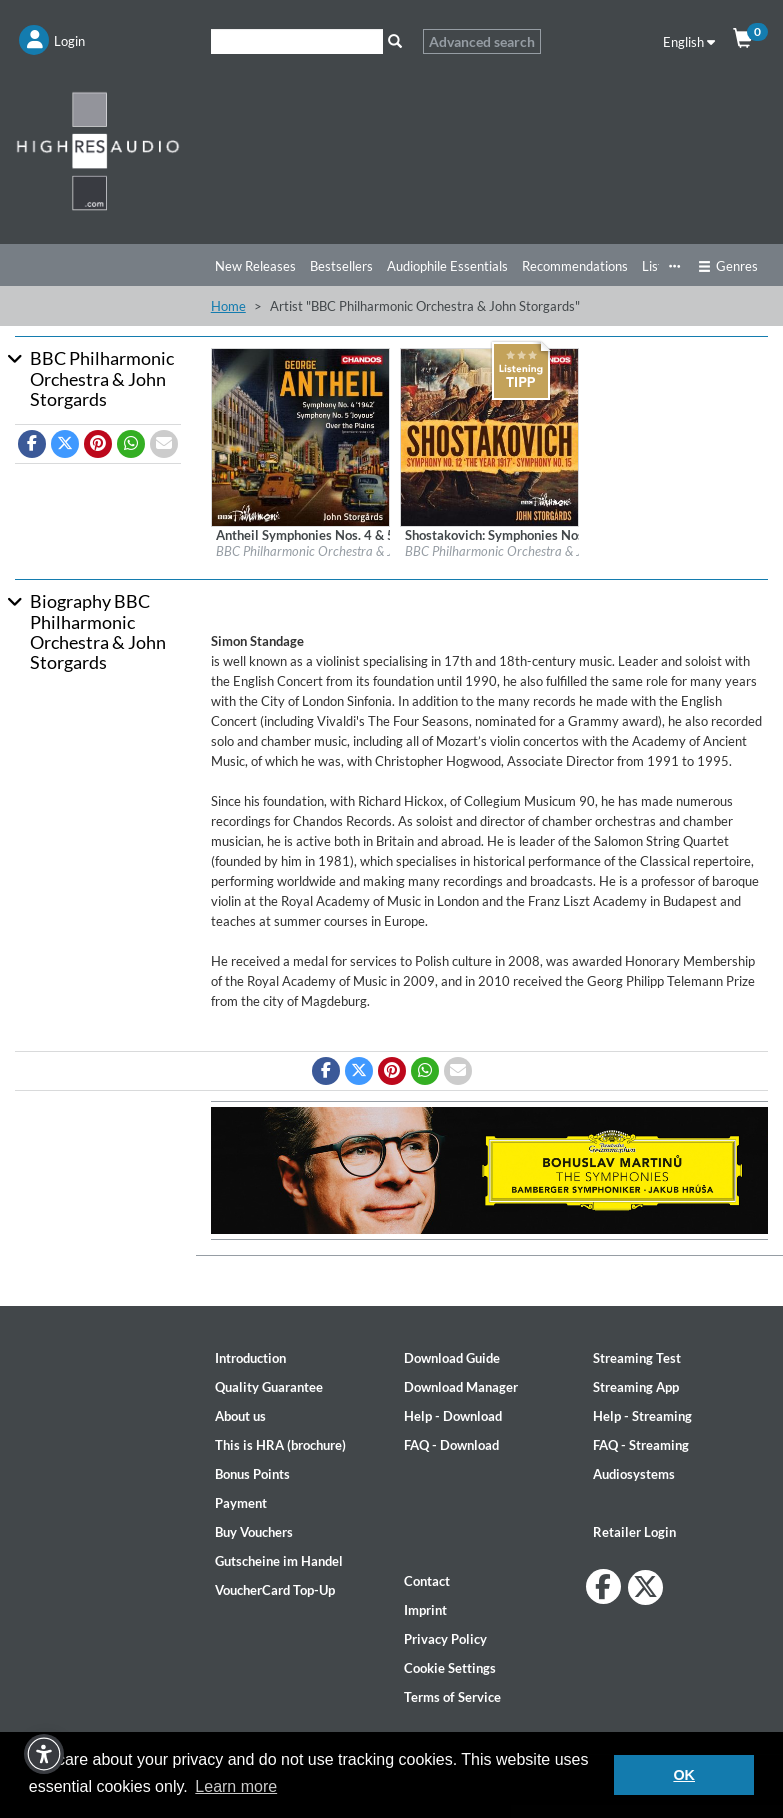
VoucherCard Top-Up (275, 1590)
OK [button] (684, 1775)
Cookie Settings (450, 1668)
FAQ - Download (451, 1445)
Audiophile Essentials (447, 266)
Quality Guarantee (269, 1387)
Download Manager (461, 1387)
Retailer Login (634, 1532)
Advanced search (482, 41)
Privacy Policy (445, 1639)
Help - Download (453, 1416)
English (689, 42)
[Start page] (98, 150)
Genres (728, 266)
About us (240, 1416)
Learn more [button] (236, 1786)
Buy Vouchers (254, 1532)
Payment (241, 1503)
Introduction (250, 1358)
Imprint (425, 1610)
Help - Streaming (642, 1416)
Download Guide (452, 1358)
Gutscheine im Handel (279, 1561)
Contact (427, 1581)
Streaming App (636, 1387)
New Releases (255, 266)
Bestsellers (341, 266)
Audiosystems (634, 1474)
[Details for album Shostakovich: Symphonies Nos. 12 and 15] (489, 436)
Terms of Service (452, 1697)
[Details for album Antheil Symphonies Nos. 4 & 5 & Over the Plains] (300, 436)
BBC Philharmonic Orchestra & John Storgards (342, 551)
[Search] (297, 41)
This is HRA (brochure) (280, 1445)
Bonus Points (252, 1474)
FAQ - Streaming (641, 1445)
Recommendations (575, 266)
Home (228, 306)
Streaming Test (637, 1358)
